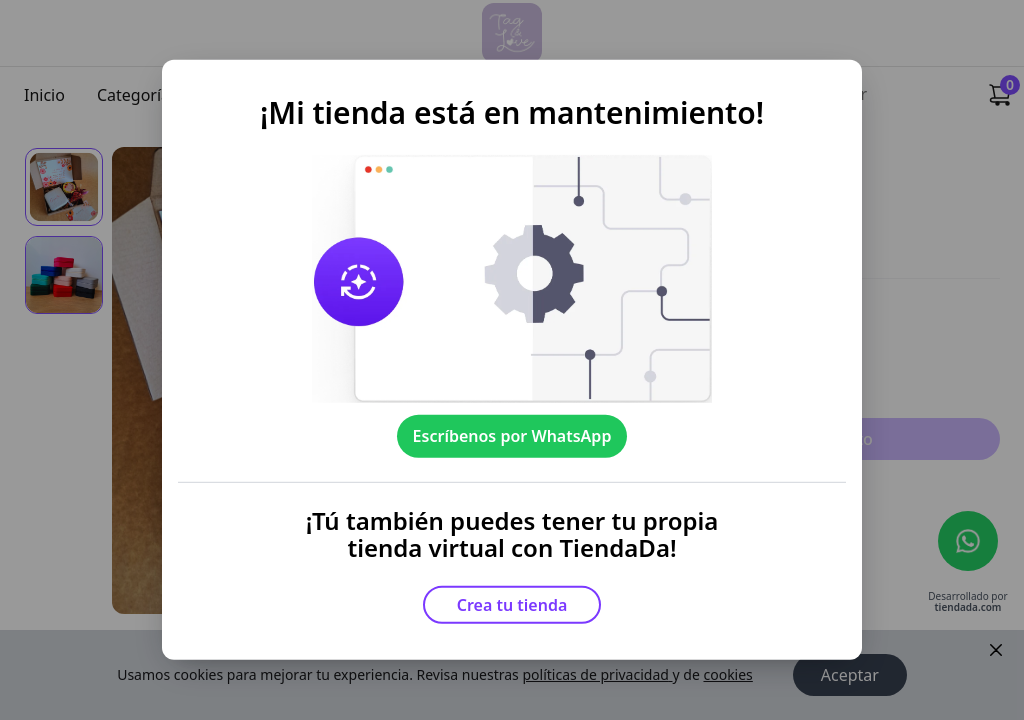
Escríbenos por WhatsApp (512, 436)
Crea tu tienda (512, 605)
